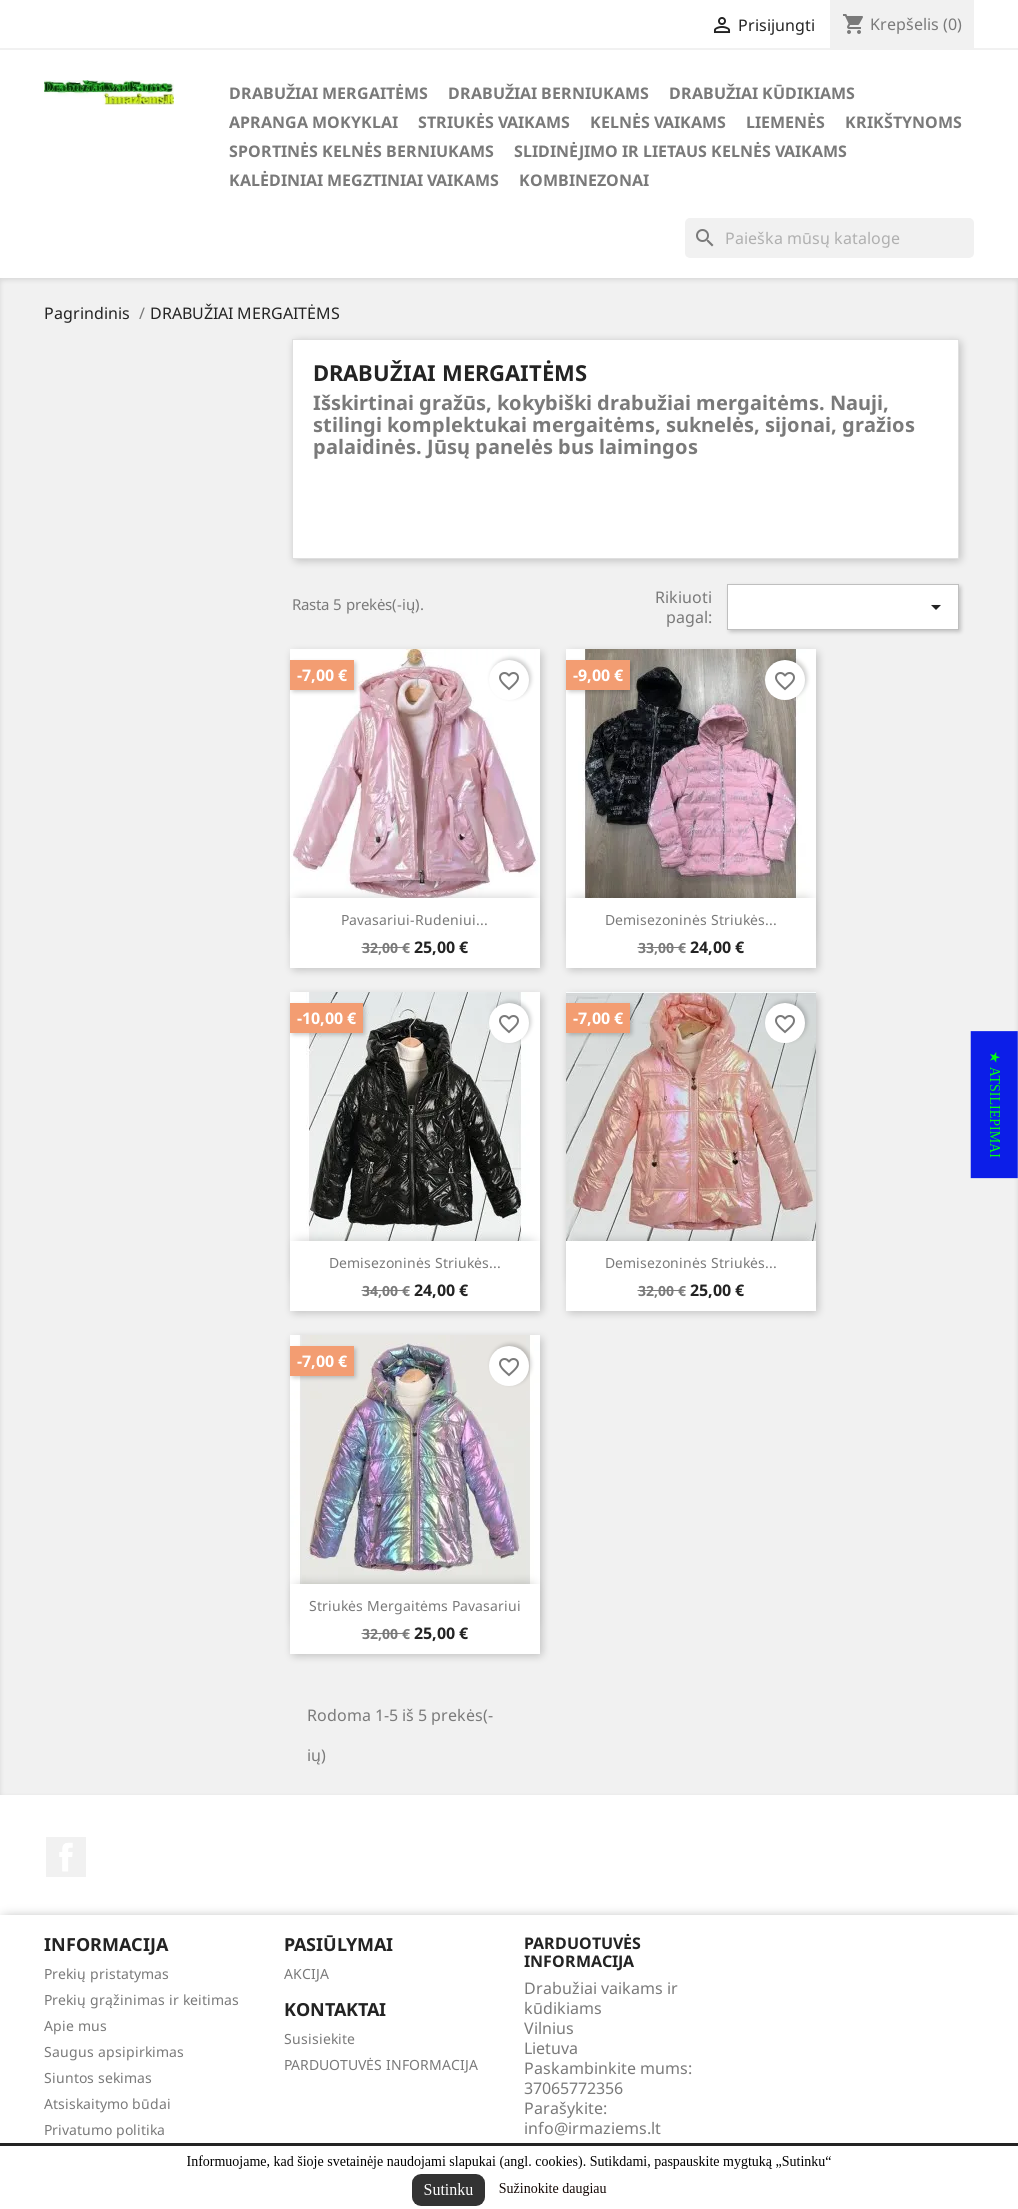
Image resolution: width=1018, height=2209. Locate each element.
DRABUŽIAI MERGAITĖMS (328, 93)
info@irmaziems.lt (592, 2128)
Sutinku (449, 2189)
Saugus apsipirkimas (114, 2051)
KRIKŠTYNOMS (903, 122)
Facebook (66, 1857)
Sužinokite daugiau (553, 2188)
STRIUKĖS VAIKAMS (494, 122)
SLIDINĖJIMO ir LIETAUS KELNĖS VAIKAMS (680, 151)
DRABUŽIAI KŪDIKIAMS (762, 93)
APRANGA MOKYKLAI (313, 122)
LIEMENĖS (785, 122)
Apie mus (75, 2025)
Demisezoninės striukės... (691, 919)
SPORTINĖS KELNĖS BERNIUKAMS (361, 151)
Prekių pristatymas (106, 1973)
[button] (994, 1104)
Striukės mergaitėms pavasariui (415, 1605)
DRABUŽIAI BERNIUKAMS (548, 93)
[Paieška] (829, 238)
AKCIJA (306, 1973)
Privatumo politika (104, 2129)
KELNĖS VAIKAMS (658, 122)
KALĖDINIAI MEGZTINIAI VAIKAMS (364, 180)
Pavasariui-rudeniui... (414, 919)
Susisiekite (319, 2038)
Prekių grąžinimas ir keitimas (141, 1999)
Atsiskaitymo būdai (107, 2103)
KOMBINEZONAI (584, 180)
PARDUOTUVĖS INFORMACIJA (381, 2064)
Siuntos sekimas (98, 2077)
